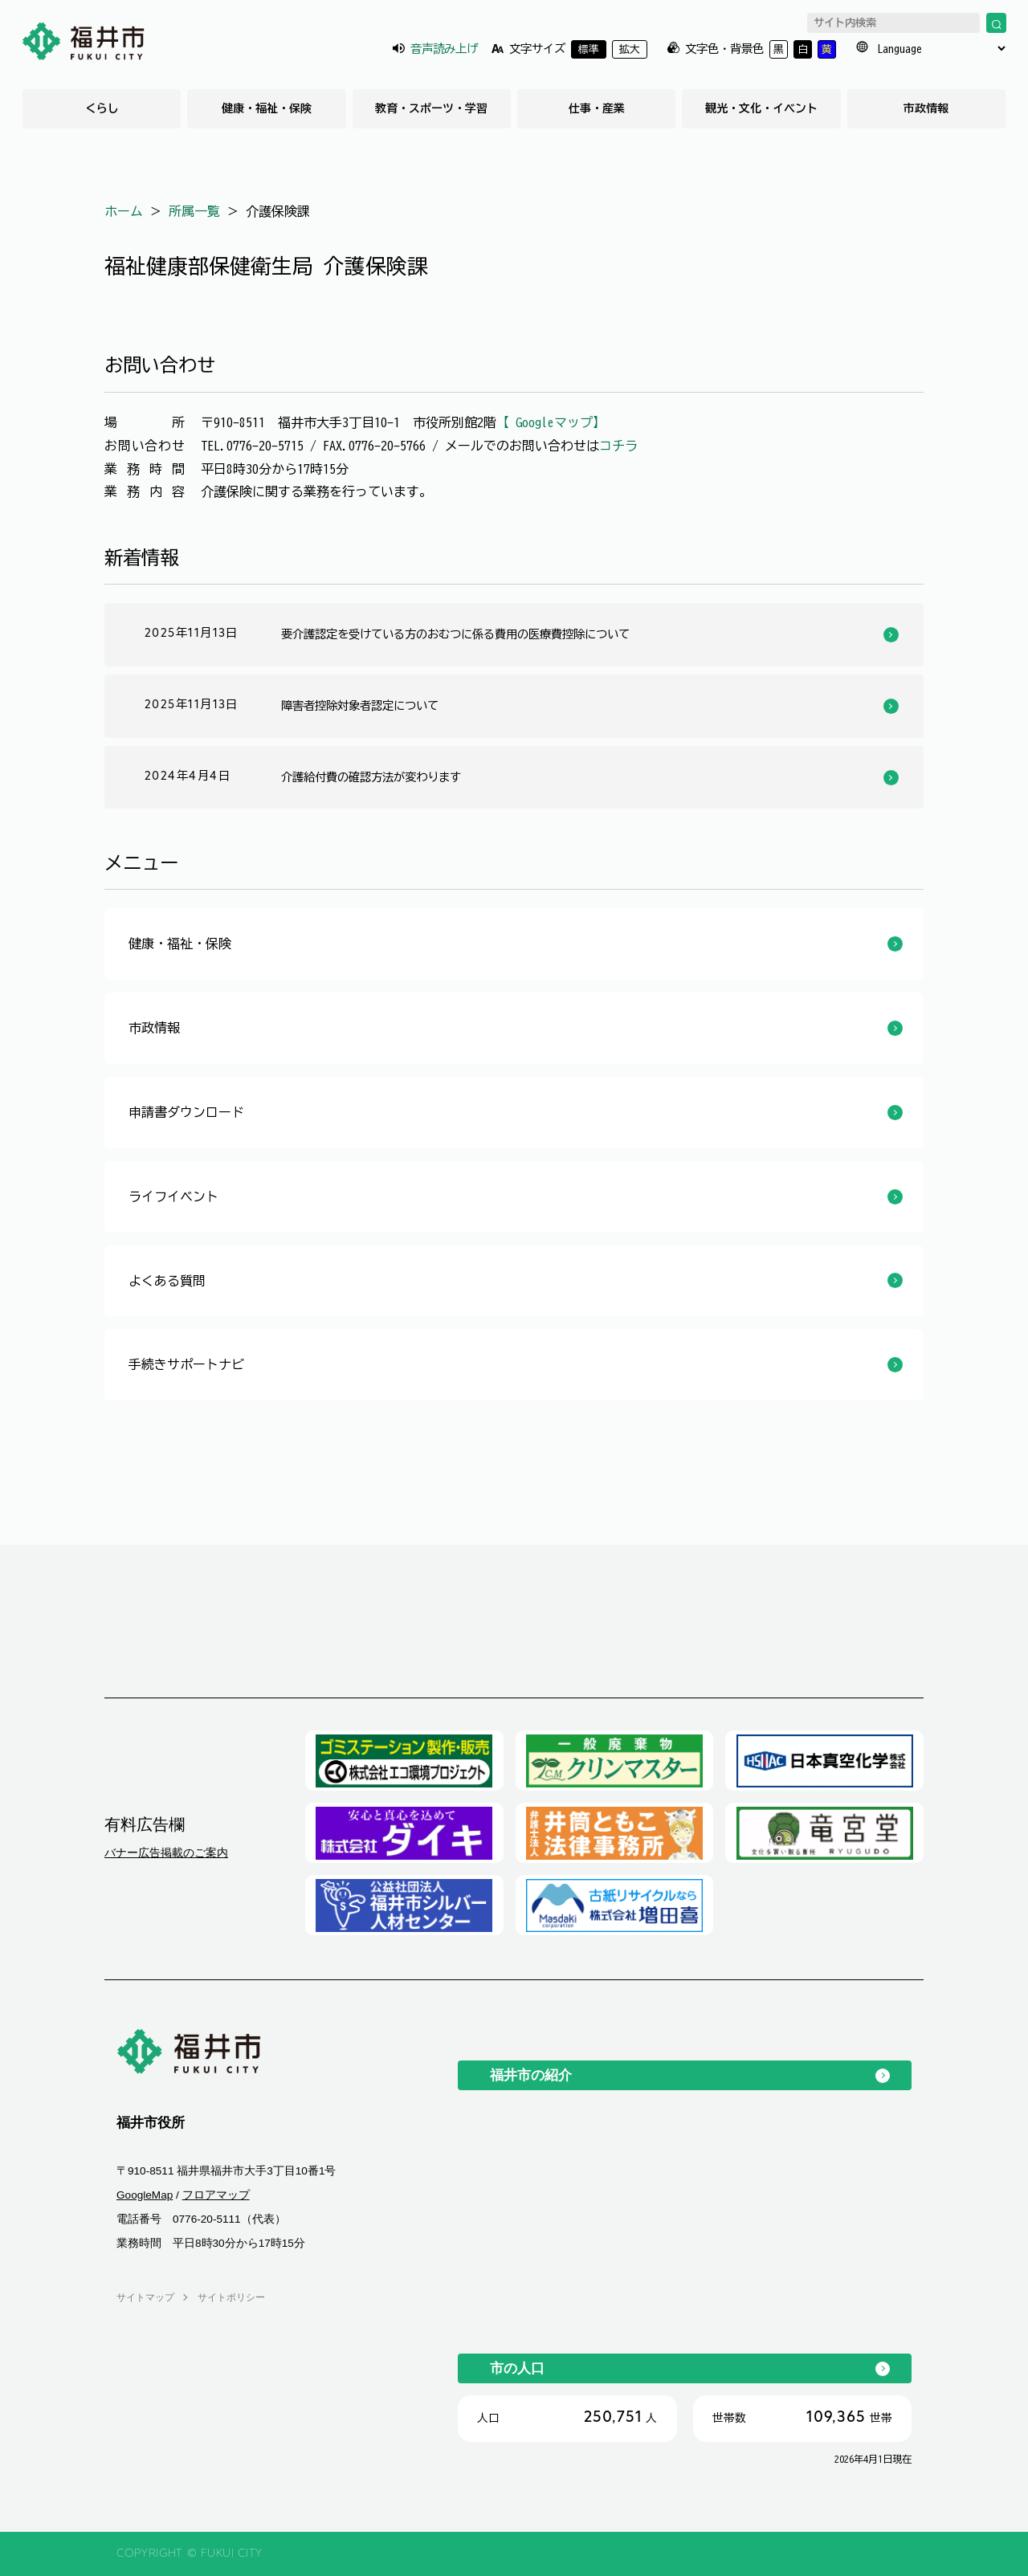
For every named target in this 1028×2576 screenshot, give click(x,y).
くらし (102, 108)
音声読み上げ (444, 49)
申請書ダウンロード (186, 1112)
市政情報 (926, 108)
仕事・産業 (597, 108)
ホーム (123, 211)
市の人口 (517, 2368)
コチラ (618, 445)
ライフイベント (173, 1196)
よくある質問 (167, 1280)
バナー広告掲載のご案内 (166, 1852)
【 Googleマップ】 (551, 422)
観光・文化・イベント (761, 108)
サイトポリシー (231, 2297)
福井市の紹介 (531, 2075)
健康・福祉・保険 (267, 108)
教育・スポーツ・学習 (431, 108)
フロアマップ (216, 2195)
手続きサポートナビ (186, 1364)
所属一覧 (194, 211)
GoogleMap (144, 2195)
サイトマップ (145, 2297)
